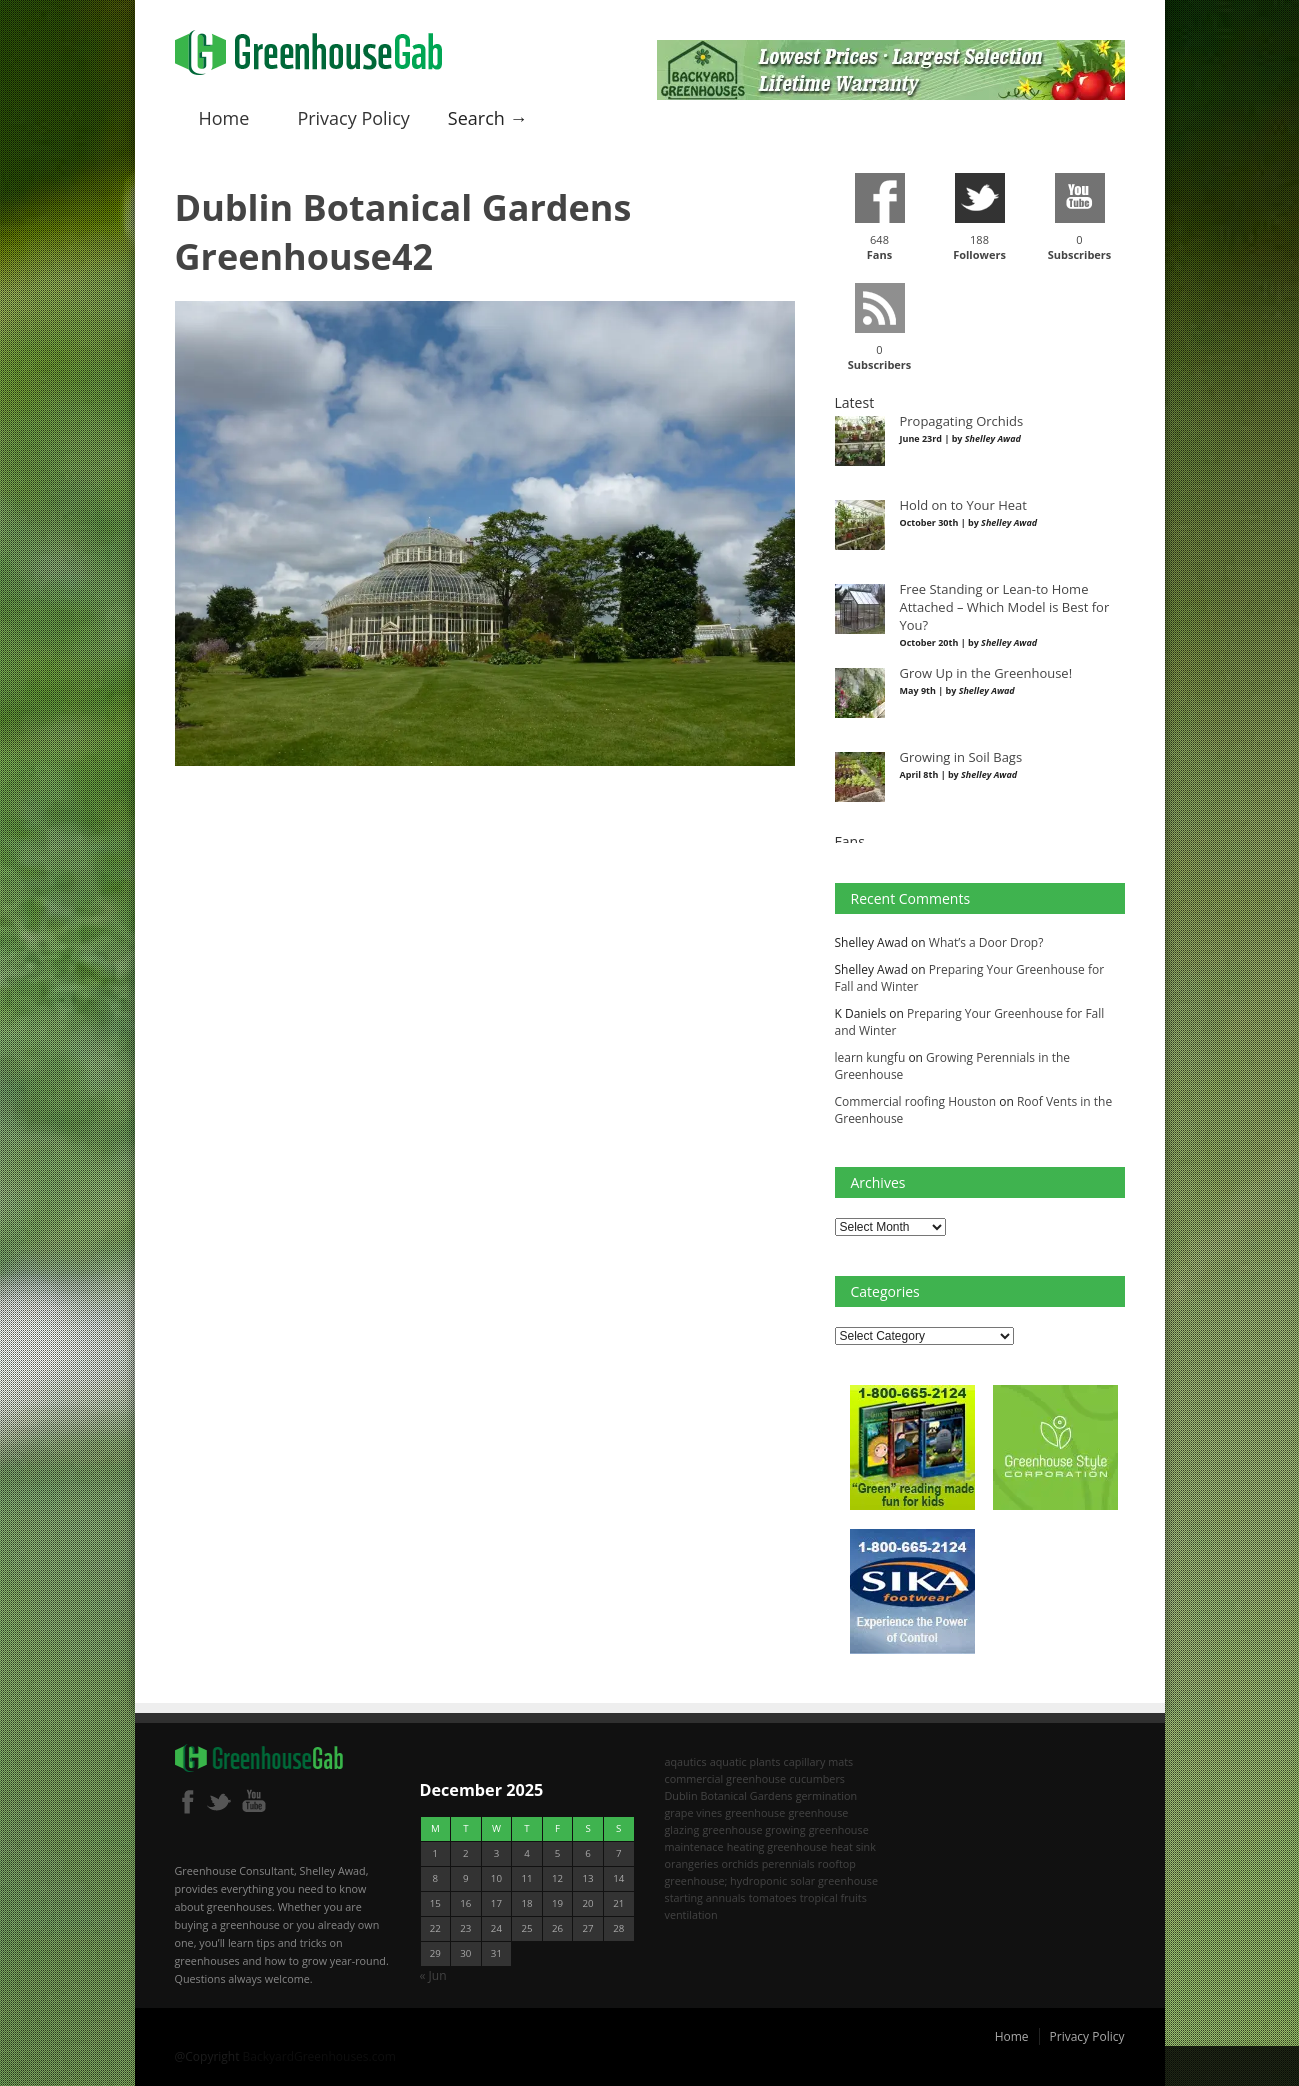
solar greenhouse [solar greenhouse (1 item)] (834, 1880)
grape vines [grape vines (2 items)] (694, 1812)
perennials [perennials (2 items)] (788, 1863)
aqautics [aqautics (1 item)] (686, 1761)
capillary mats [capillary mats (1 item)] (819, 1761)
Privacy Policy (353, 118)
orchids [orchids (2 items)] (739, 1863)
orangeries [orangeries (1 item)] (692, 1863)
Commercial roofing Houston (916, 1101)
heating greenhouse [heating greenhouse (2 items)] (777, 1846)
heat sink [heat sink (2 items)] (853, 1846)
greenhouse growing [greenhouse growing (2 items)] (753, 1829)
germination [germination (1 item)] (826, 1795)
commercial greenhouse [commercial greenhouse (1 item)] (726, 1778)
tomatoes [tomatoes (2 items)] (773, 1897)
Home (224, 118)
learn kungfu (870, 1057)
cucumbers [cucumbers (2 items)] (817, 1778)
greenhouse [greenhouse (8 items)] (755, 1812)
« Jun (433, 1975)
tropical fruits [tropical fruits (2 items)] (833, 1897)
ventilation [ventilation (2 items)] (691, 1914)
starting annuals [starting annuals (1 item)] (705, 1897)
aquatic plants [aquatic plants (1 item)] (745, 1761)
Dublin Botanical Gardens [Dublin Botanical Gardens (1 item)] (729, 1795)
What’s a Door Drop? (986, 942)
